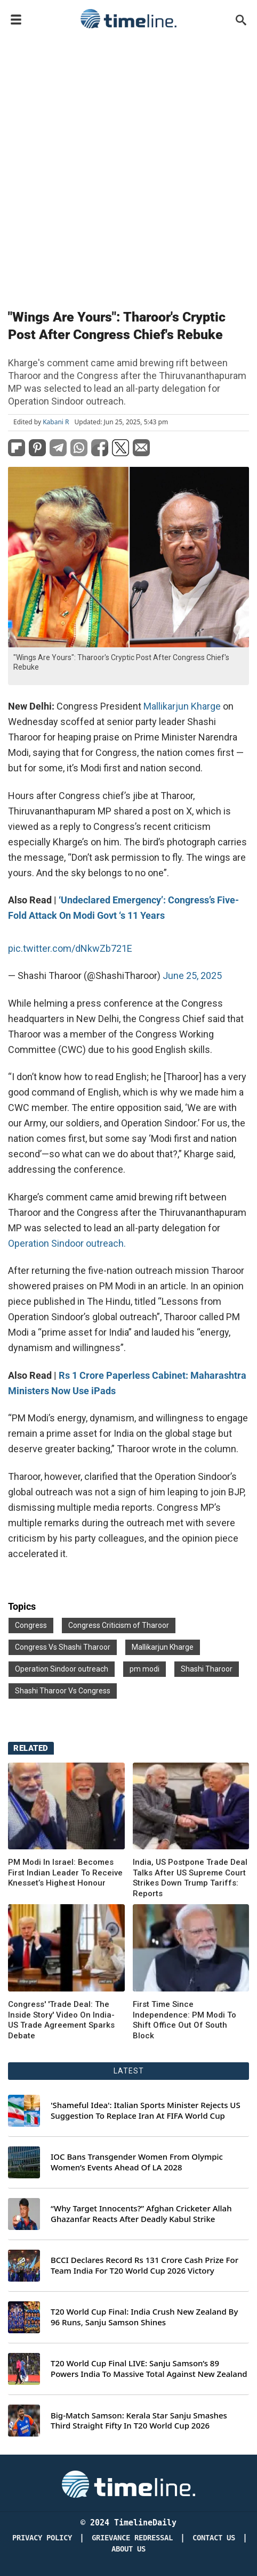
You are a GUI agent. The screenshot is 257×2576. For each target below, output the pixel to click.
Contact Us (213, 2538)
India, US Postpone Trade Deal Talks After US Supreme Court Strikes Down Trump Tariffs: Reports (190, 1877)
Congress (31, 1625)
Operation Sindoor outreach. (67, 1243)
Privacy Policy (42, 2538)
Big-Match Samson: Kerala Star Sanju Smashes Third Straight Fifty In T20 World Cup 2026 (139, 2420)
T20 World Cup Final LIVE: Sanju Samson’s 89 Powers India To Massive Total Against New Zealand (149, 2368)
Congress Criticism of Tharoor (118, 1625)
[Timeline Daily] (128, 2483)
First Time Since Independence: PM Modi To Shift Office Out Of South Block (184, 2019)
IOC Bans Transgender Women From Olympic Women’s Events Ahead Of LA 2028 (137, 2162)
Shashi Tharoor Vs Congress (62, 1690)
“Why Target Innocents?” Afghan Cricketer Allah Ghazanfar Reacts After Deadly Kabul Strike (141, 2213)
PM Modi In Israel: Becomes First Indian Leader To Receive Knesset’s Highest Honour (65, 1872)
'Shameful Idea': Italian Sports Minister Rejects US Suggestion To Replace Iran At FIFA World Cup (145, 2110)
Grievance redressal (132, 2538)
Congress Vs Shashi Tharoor (62, 1647)
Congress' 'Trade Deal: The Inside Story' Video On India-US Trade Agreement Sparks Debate (61, 2019)
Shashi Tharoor (206, 1669)
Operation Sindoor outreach (61, 1669)
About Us (128, 2549)
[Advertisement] (128, 166)
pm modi (144, 1669)
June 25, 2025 (192, 975)
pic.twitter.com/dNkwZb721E (70, 948)
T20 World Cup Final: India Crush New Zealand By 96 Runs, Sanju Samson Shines (144, 2317)
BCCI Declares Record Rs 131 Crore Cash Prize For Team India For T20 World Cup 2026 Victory (144, 2265)
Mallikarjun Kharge (182, 706)
